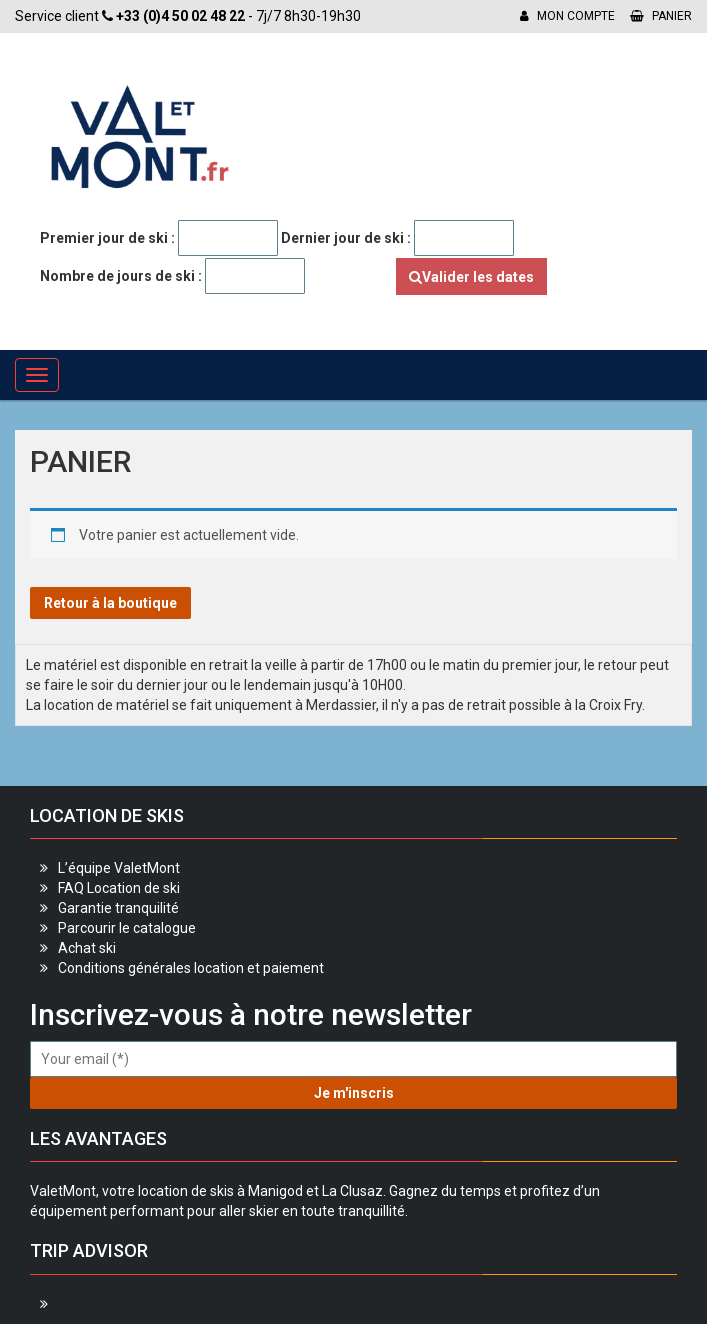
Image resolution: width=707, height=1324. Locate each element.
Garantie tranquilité (118, 908)
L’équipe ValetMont (119, 868)
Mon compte (567, 16)
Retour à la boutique (110, 603)
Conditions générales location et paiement (191, 968)
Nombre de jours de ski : (121, 276)
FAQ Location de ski (119, 888)
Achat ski (87, 948)
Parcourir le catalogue (127, 928)
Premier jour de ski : (107, 238)
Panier (661, 16)
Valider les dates (471, 277)
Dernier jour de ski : (346, 238)
